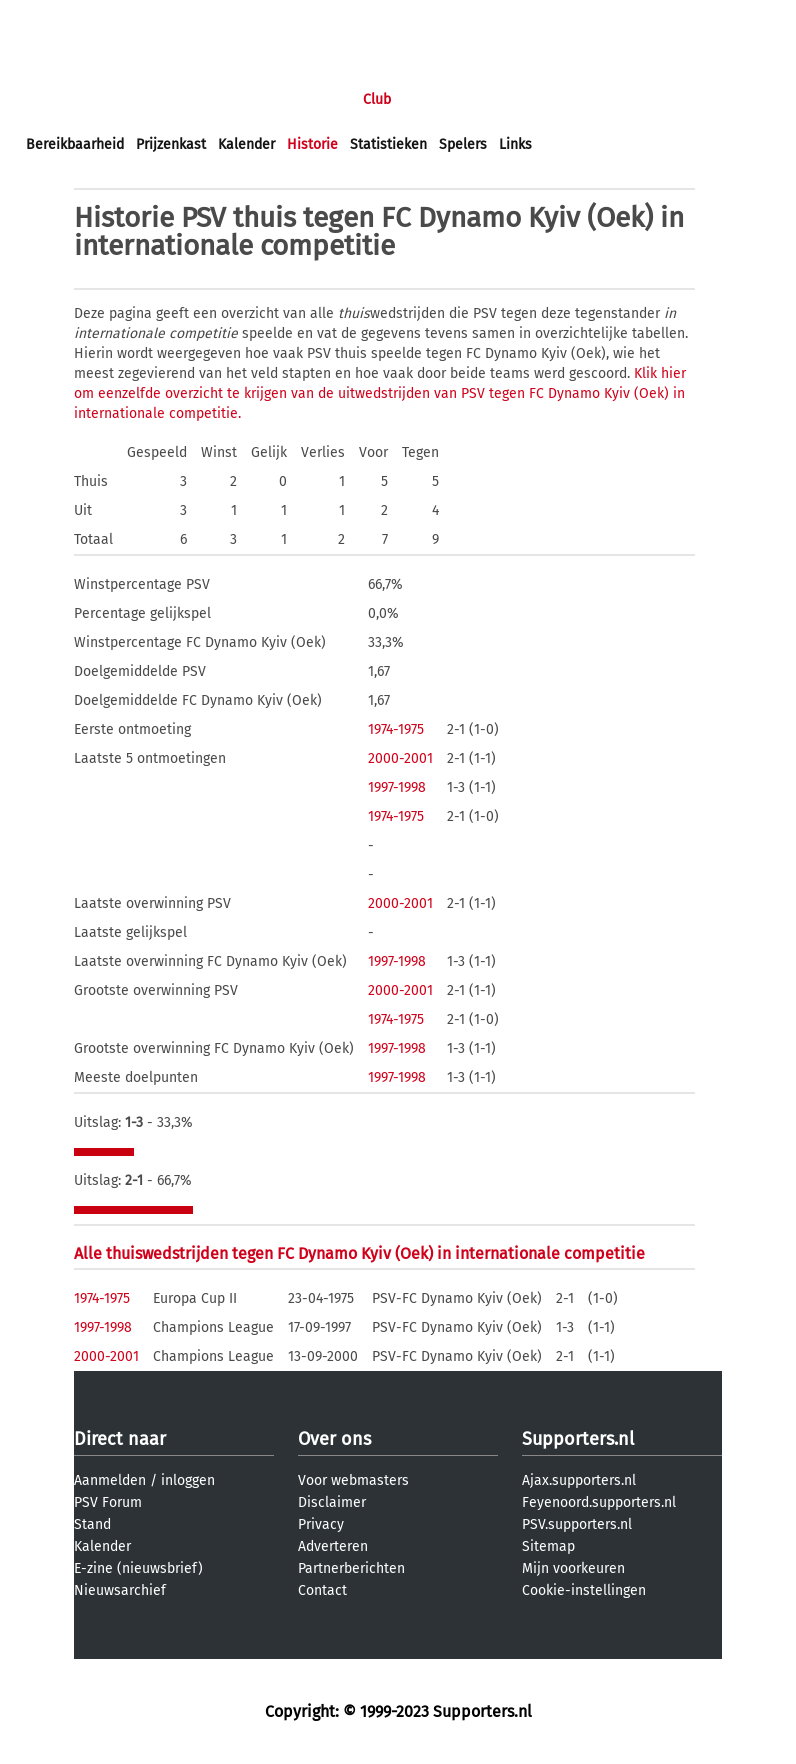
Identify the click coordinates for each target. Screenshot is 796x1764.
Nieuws (147, 99)
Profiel (437, 99)
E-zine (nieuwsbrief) (138, 1568)
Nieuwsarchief (120, 1590)
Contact (322, 1590)
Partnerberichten (351, 1568)
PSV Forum (108, 1502)
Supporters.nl (578, 1439)
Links (515, 144)
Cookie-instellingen (584, 1590)
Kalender (246, 144)
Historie (312, 144)
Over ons (334, 1439)
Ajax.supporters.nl (579, 1480)
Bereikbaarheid (75, 144)
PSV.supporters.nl (577, 1524)
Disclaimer (332, 1502)
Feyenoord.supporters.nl (599, 1502)
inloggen (55, 18)
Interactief (303, 99)
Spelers (463, 144)
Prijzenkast (171, 144)
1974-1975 (396, 729)
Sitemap (548, 1546)
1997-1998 (397, 787)
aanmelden (132, 18)
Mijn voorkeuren (573, 1568)
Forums (220, 99)
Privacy (321, 1524)
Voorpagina (62, 99)
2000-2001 (400, 758)
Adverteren (333, 1546)
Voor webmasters (353, 1480)
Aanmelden (110, 1480)
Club (377, 99)
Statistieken (388, 144)
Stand (92, 1524)
